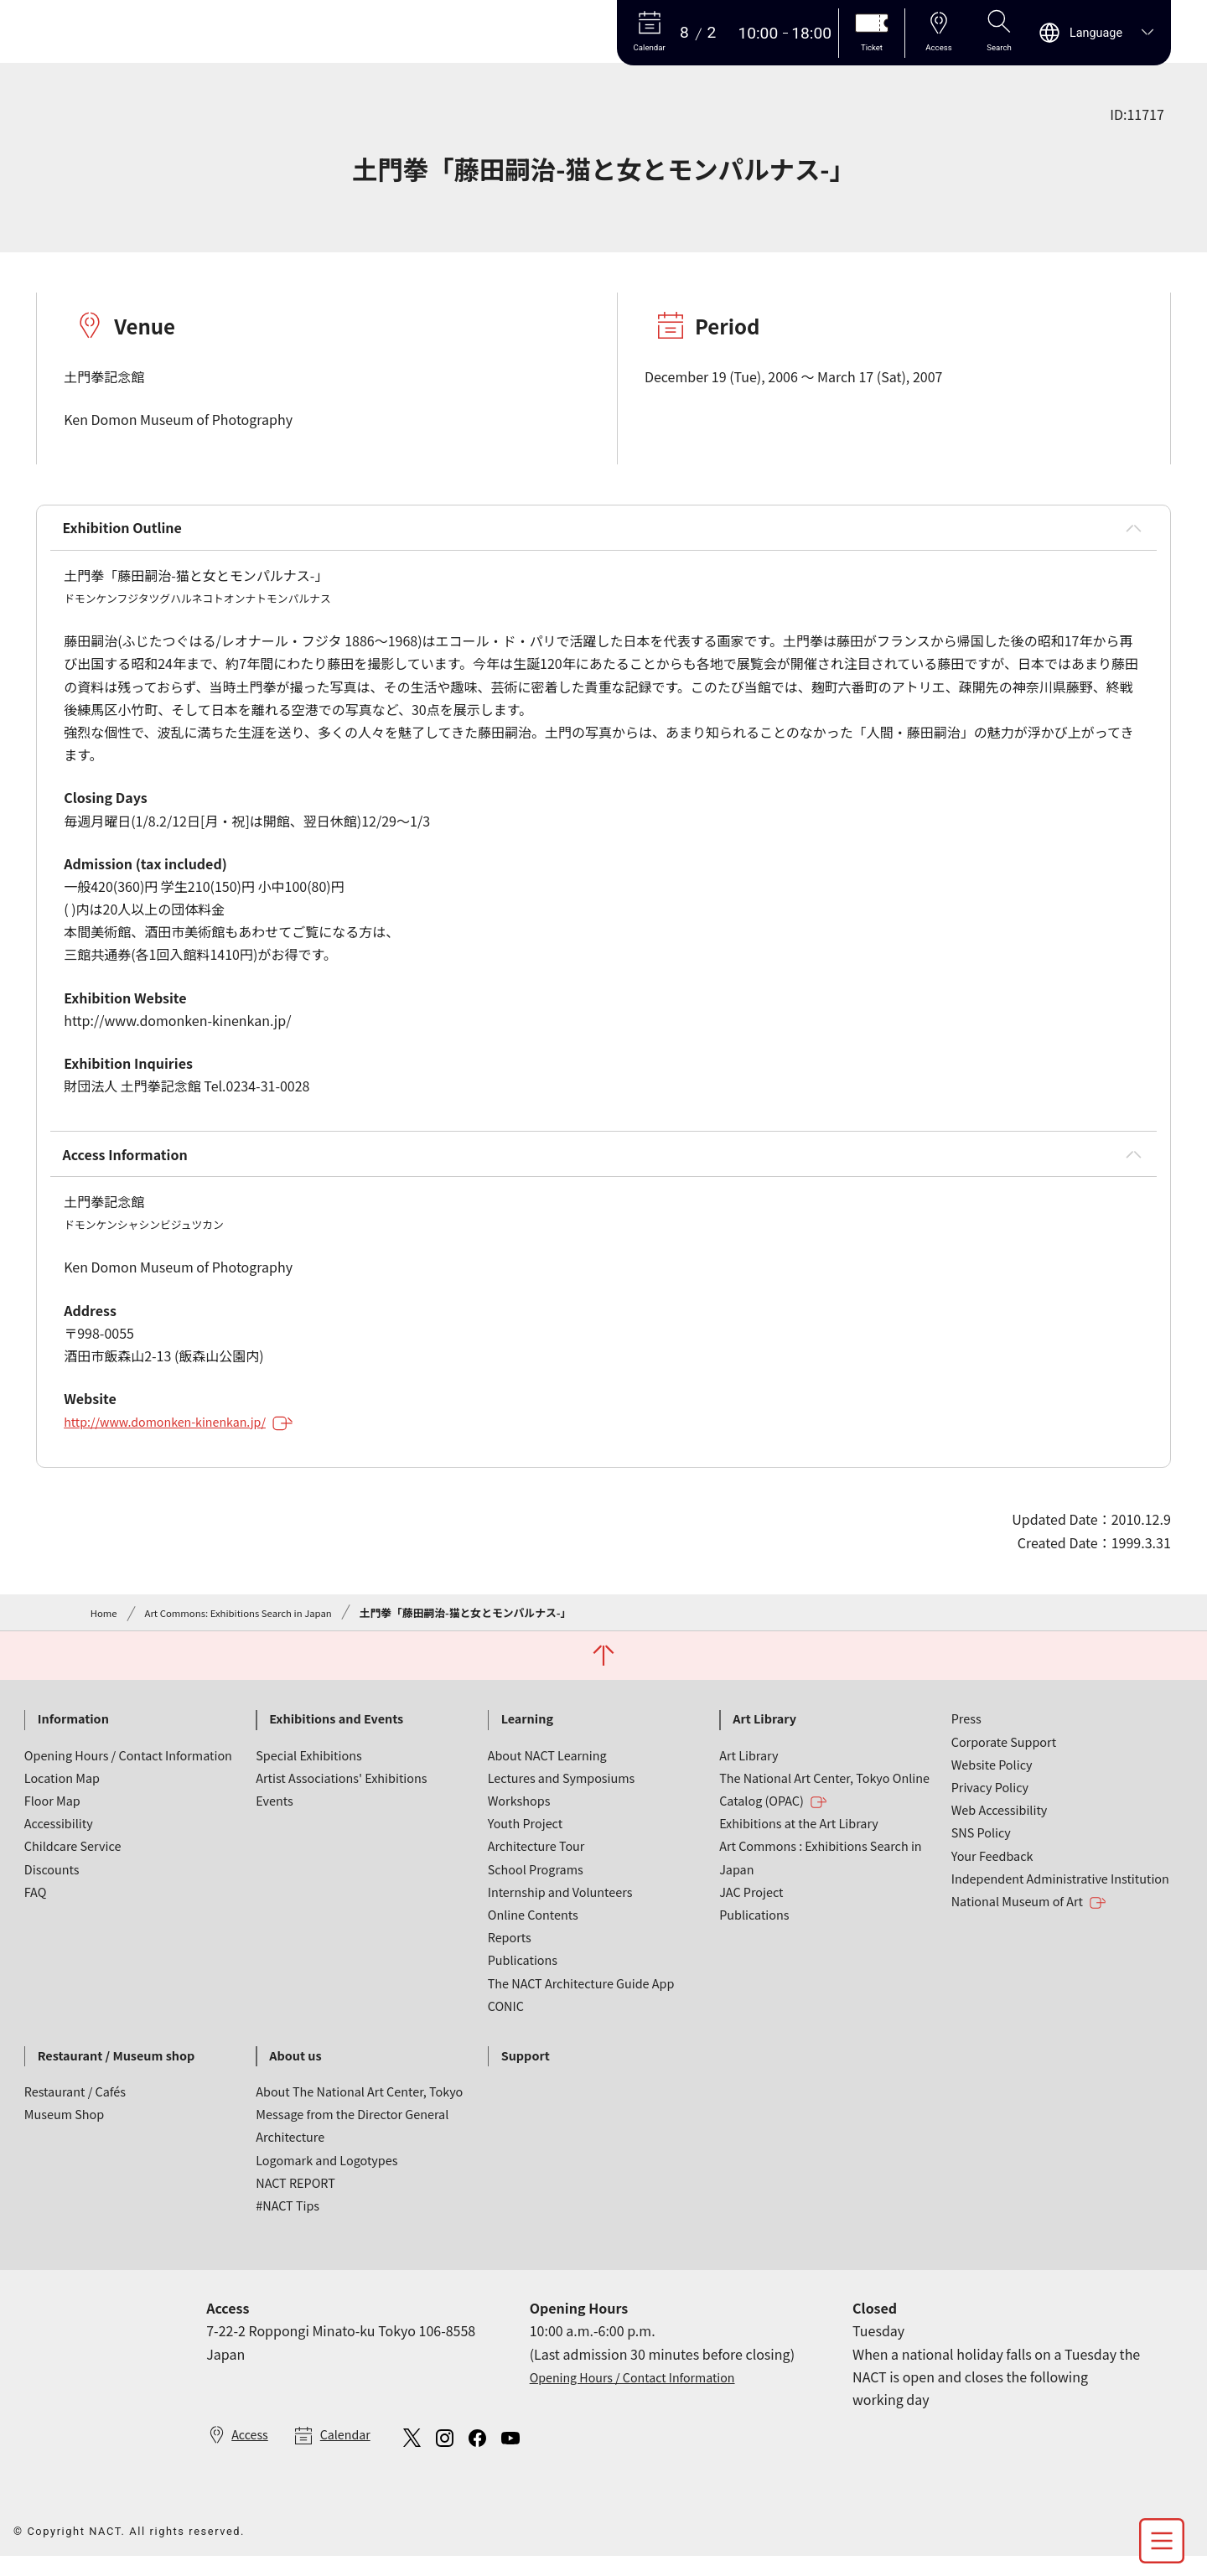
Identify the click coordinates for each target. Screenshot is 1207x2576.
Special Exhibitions (308, 1771)
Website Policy (992, 1781)
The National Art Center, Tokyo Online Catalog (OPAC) (824, 1806)
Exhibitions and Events (336, 1735)
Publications (522, 1976)
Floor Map (52, 1817)
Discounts (52, 1885)
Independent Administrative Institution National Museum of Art (1060, 1907)
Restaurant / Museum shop (116, 2072)
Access (251, 2452)
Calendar (352, 2452)
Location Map (62, 1794)
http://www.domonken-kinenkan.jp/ (191, 1435)
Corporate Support (1003, 1758)
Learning (527, 1735)
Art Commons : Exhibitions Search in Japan (820, 1873)
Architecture (290, 2154)
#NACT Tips (287, 2222)
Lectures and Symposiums (561, 1794)
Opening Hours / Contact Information (128, 1771)
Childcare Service (73, 1862)
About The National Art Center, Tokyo (359, 2108)
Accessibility (58, 1839)
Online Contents (533, 1931)
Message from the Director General (352, 2130)
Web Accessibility (999, 1826)
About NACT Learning (547, 1771)
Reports (509, 1953)
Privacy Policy (989, 1803)
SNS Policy (981, 1849)
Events (274, 1817)
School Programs (535, 1885)
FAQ (35, 1908)
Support (525, 2072)
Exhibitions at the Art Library (798, 1839)
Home (106, 1626)
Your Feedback (992, 1872)
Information (73, 1735)
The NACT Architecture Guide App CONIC (581, 2011)
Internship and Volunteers (560, 1908)
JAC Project (751, 1908)
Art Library (764, 1735)
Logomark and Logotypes (326, 2176)
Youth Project (525, 1839)
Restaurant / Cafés (75, 2108)
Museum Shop (64, 2130)
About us (295, 2072)
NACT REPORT (295, 2199)
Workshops (519, 1817)
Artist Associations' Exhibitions (341, 1794)
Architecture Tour (536, 1862)
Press (966, 1735)
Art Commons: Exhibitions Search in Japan (254, 1626)
